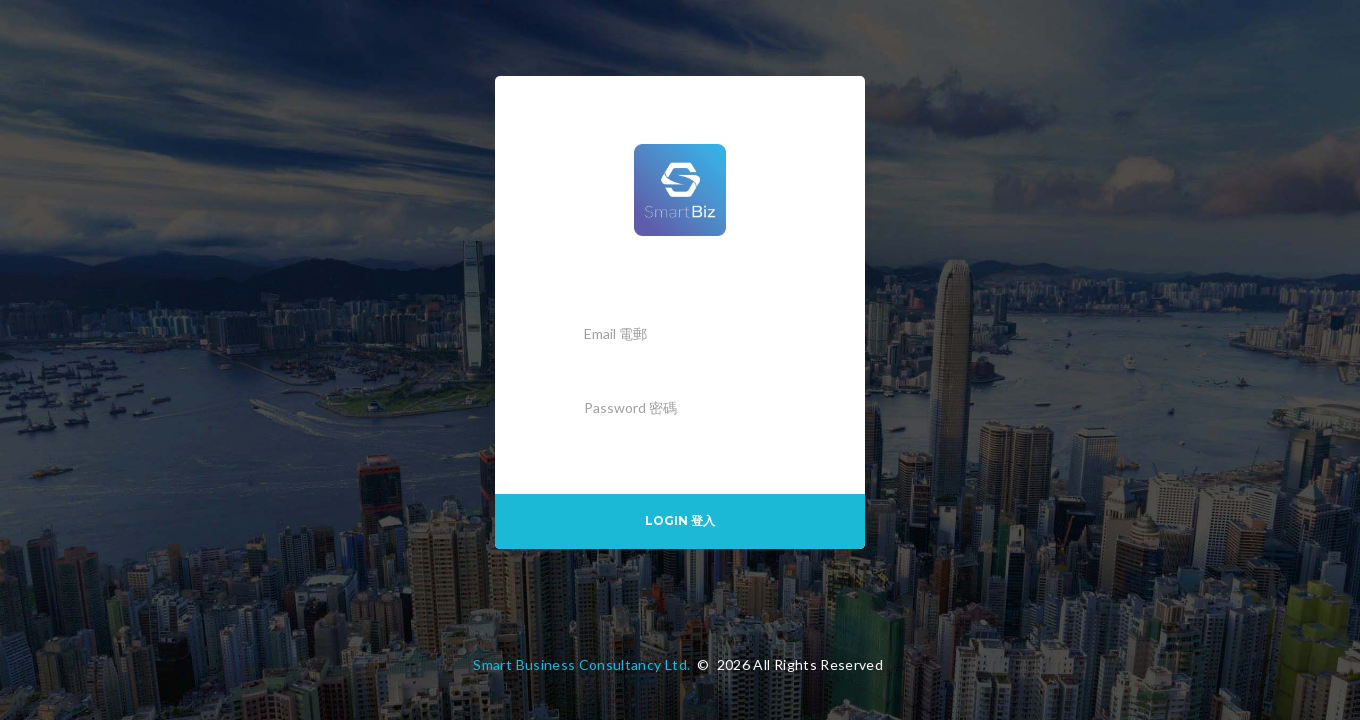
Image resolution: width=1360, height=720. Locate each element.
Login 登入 (680, 520)
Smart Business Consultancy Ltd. (581, 664)
